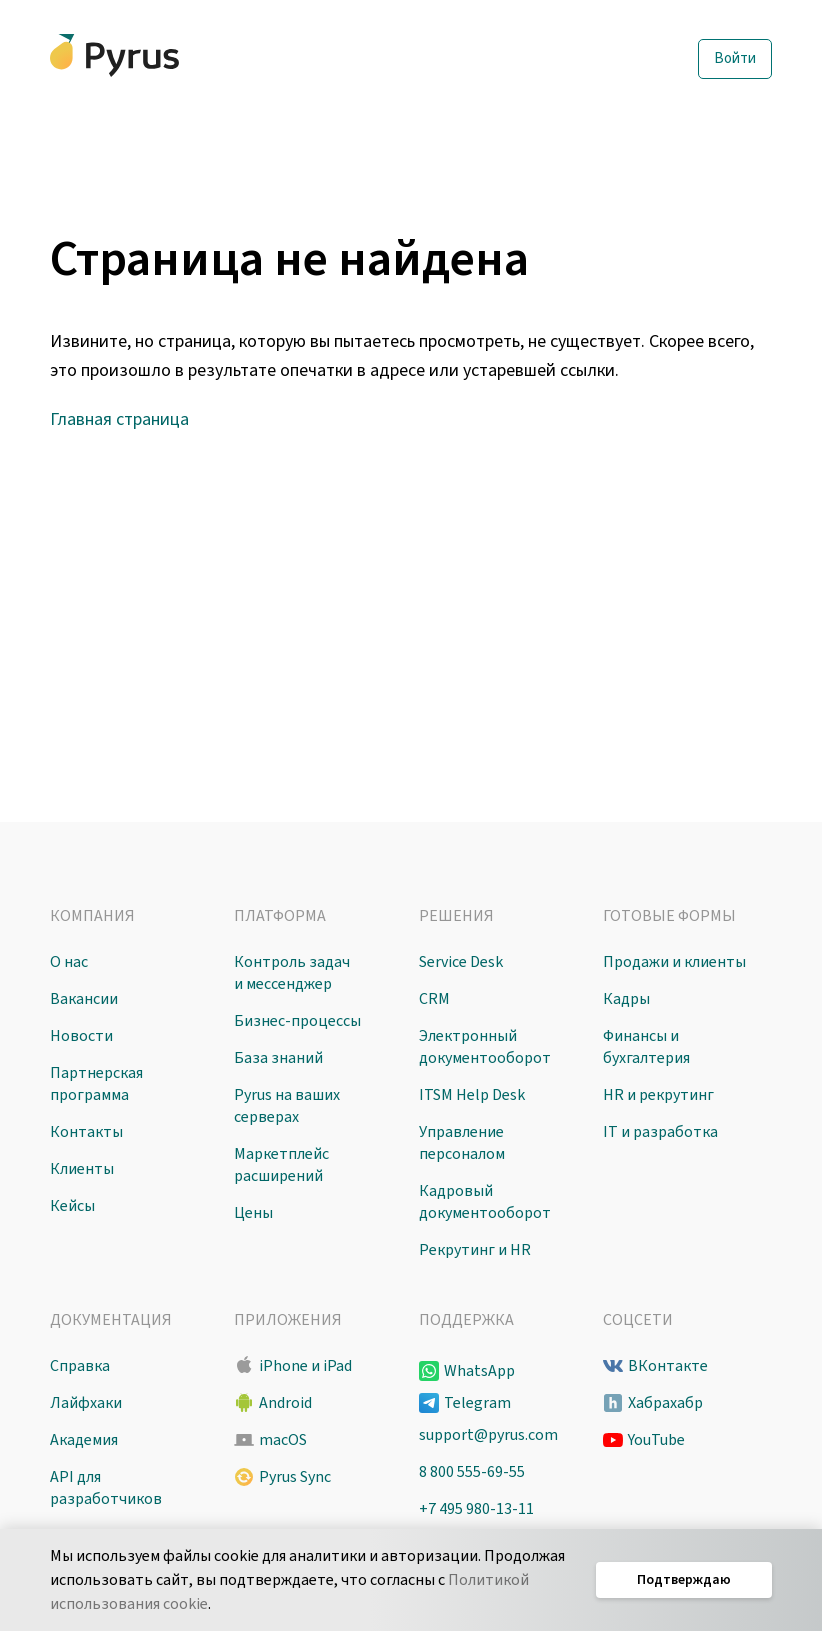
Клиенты (82, 1169)
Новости (81, 1036)
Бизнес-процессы (297, 1021)
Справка (80, 1366)
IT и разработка (660, 1132)
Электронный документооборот (485, 1047)
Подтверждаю (684, 1580)
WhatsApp (479, 1371)
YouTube (656, 1440)
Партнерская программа (96, 1084)
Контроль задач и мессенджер (292, 973)
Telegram (477, 1403)
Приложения (288, 1320)
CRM (434, 999)
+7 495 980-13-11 (476, 1509)
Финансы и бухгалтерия (646, 1047)
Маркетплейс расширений (281, 1165)
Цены (253, 1213)
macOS (283, 1440)
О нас (69, 962)
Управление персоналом (462, 1143)
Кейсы (72, 1206)
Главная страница (119, 419)
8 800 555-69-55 (472, 1472)
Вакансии (84, 999)
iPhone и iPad (305, 1366)
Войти (735, 58)
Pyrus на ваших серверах (287, 1106)
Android (285, 1403)
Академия (84, 1440)
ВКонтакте (668, 1366)
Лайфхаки (86, 1403)
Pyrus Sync (295, 1477)
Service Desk (461, 962)
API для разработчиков (106, 1488)
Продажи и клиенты (674, 962)
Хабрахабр (665, 1403)
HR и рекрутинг (658, 1095)
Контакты (86, 1132)
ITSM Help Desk (472, 1095)
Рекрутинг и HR (475, 1250)
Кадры (626, 999)
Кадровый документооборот (485, 1202)
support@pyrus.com (488, 1435)
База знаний (278, 1058)
